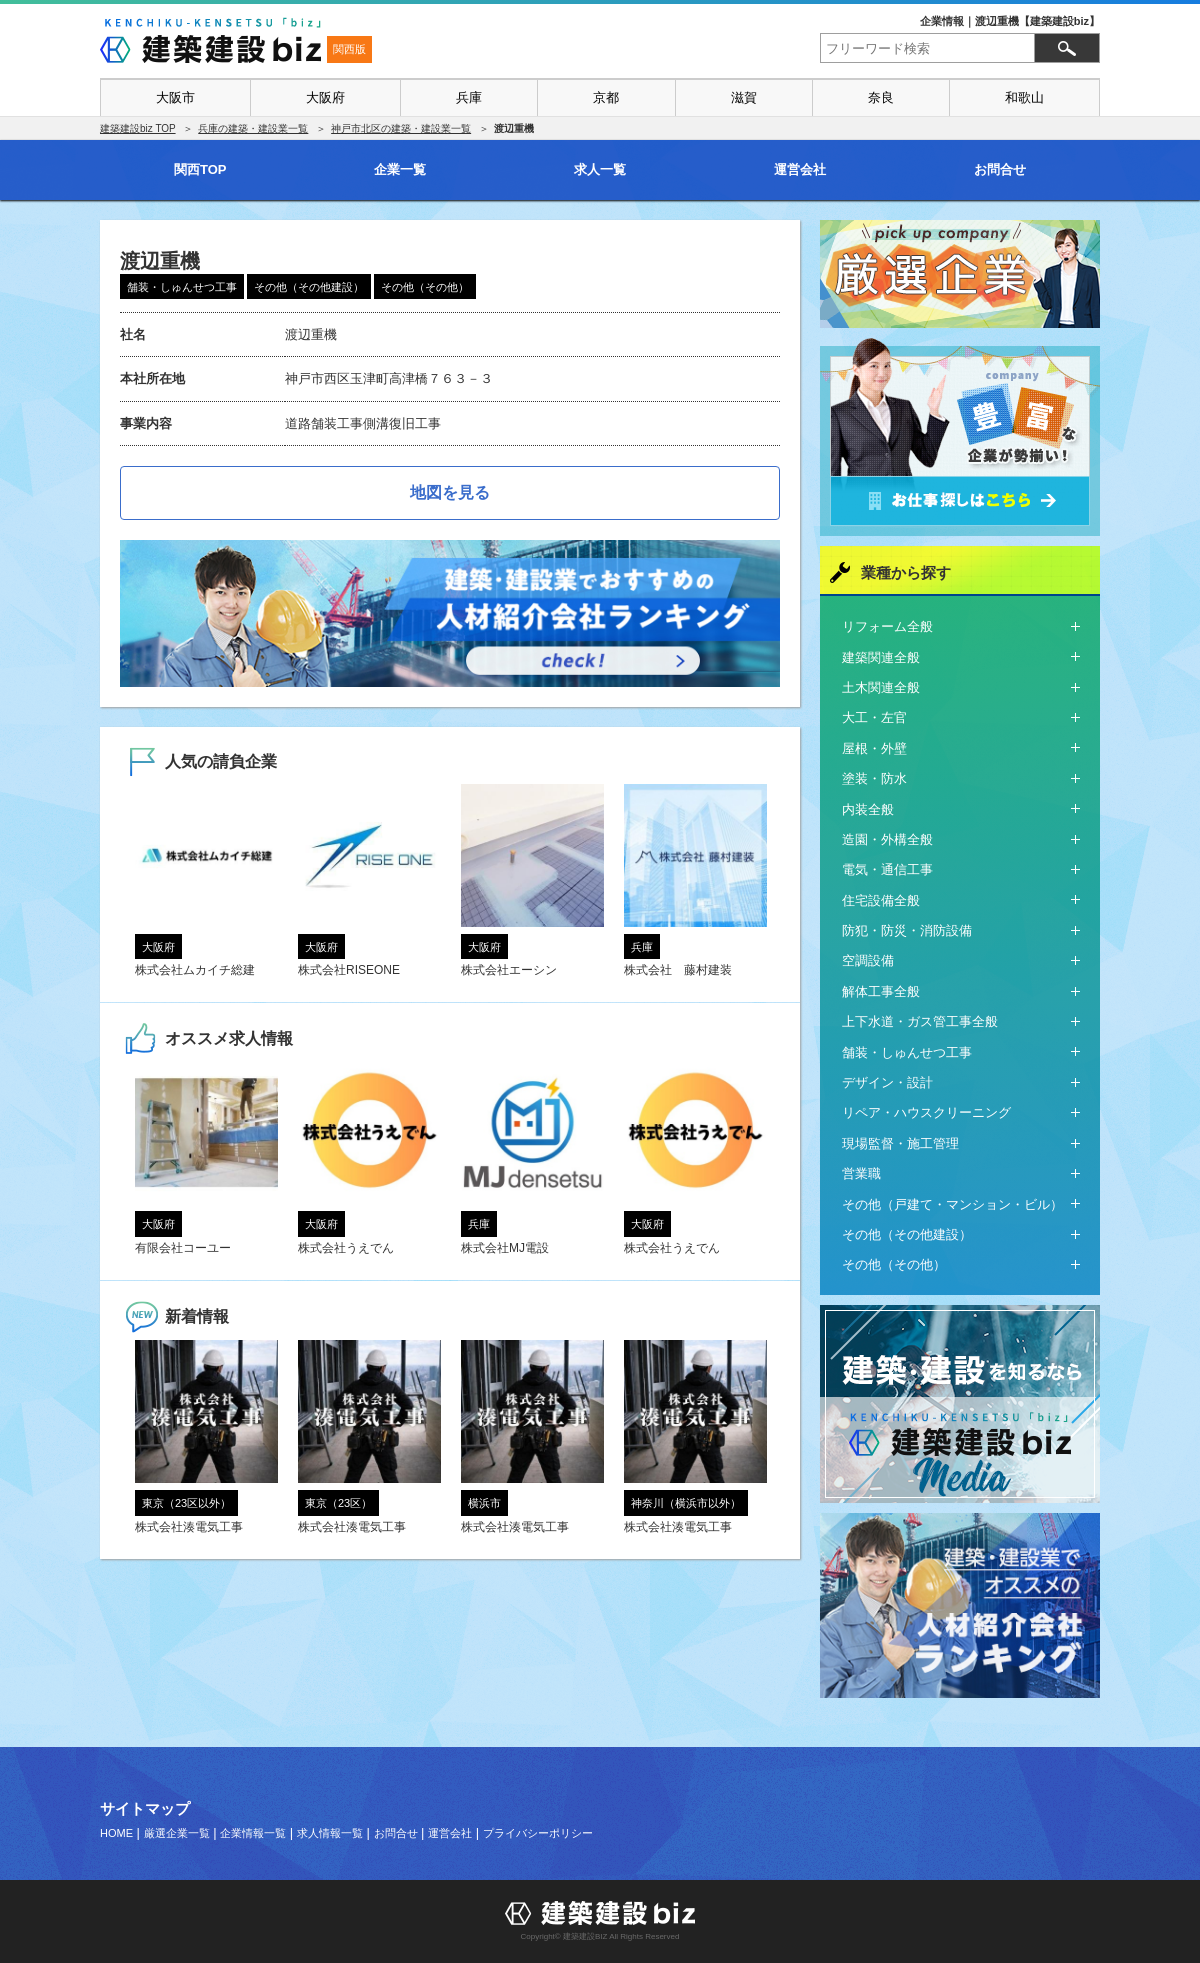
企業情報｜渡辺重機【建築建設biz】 (1010, 21)
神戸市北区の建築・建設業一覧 (401, 128)
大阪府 (325, 97)
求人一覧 (600, 169)
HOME (116, 1833)
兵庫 (469, 97)
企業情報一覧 (253, 1833)
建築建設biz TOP (138, 128)
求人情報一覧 (330, 1833)
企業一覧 (400, 169)
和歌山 (1024, 97)
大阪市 (175, 97)
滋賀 (744, 97)
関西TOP (200, 169)
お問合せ (1000, 169)
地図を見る (450, 492)
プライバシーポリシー (538, 1833)
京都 (606, 97)
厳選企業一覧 (177, 1833)
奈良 (881, 97)
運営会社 (800, 169)
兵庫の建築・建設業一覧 (253, 128)
